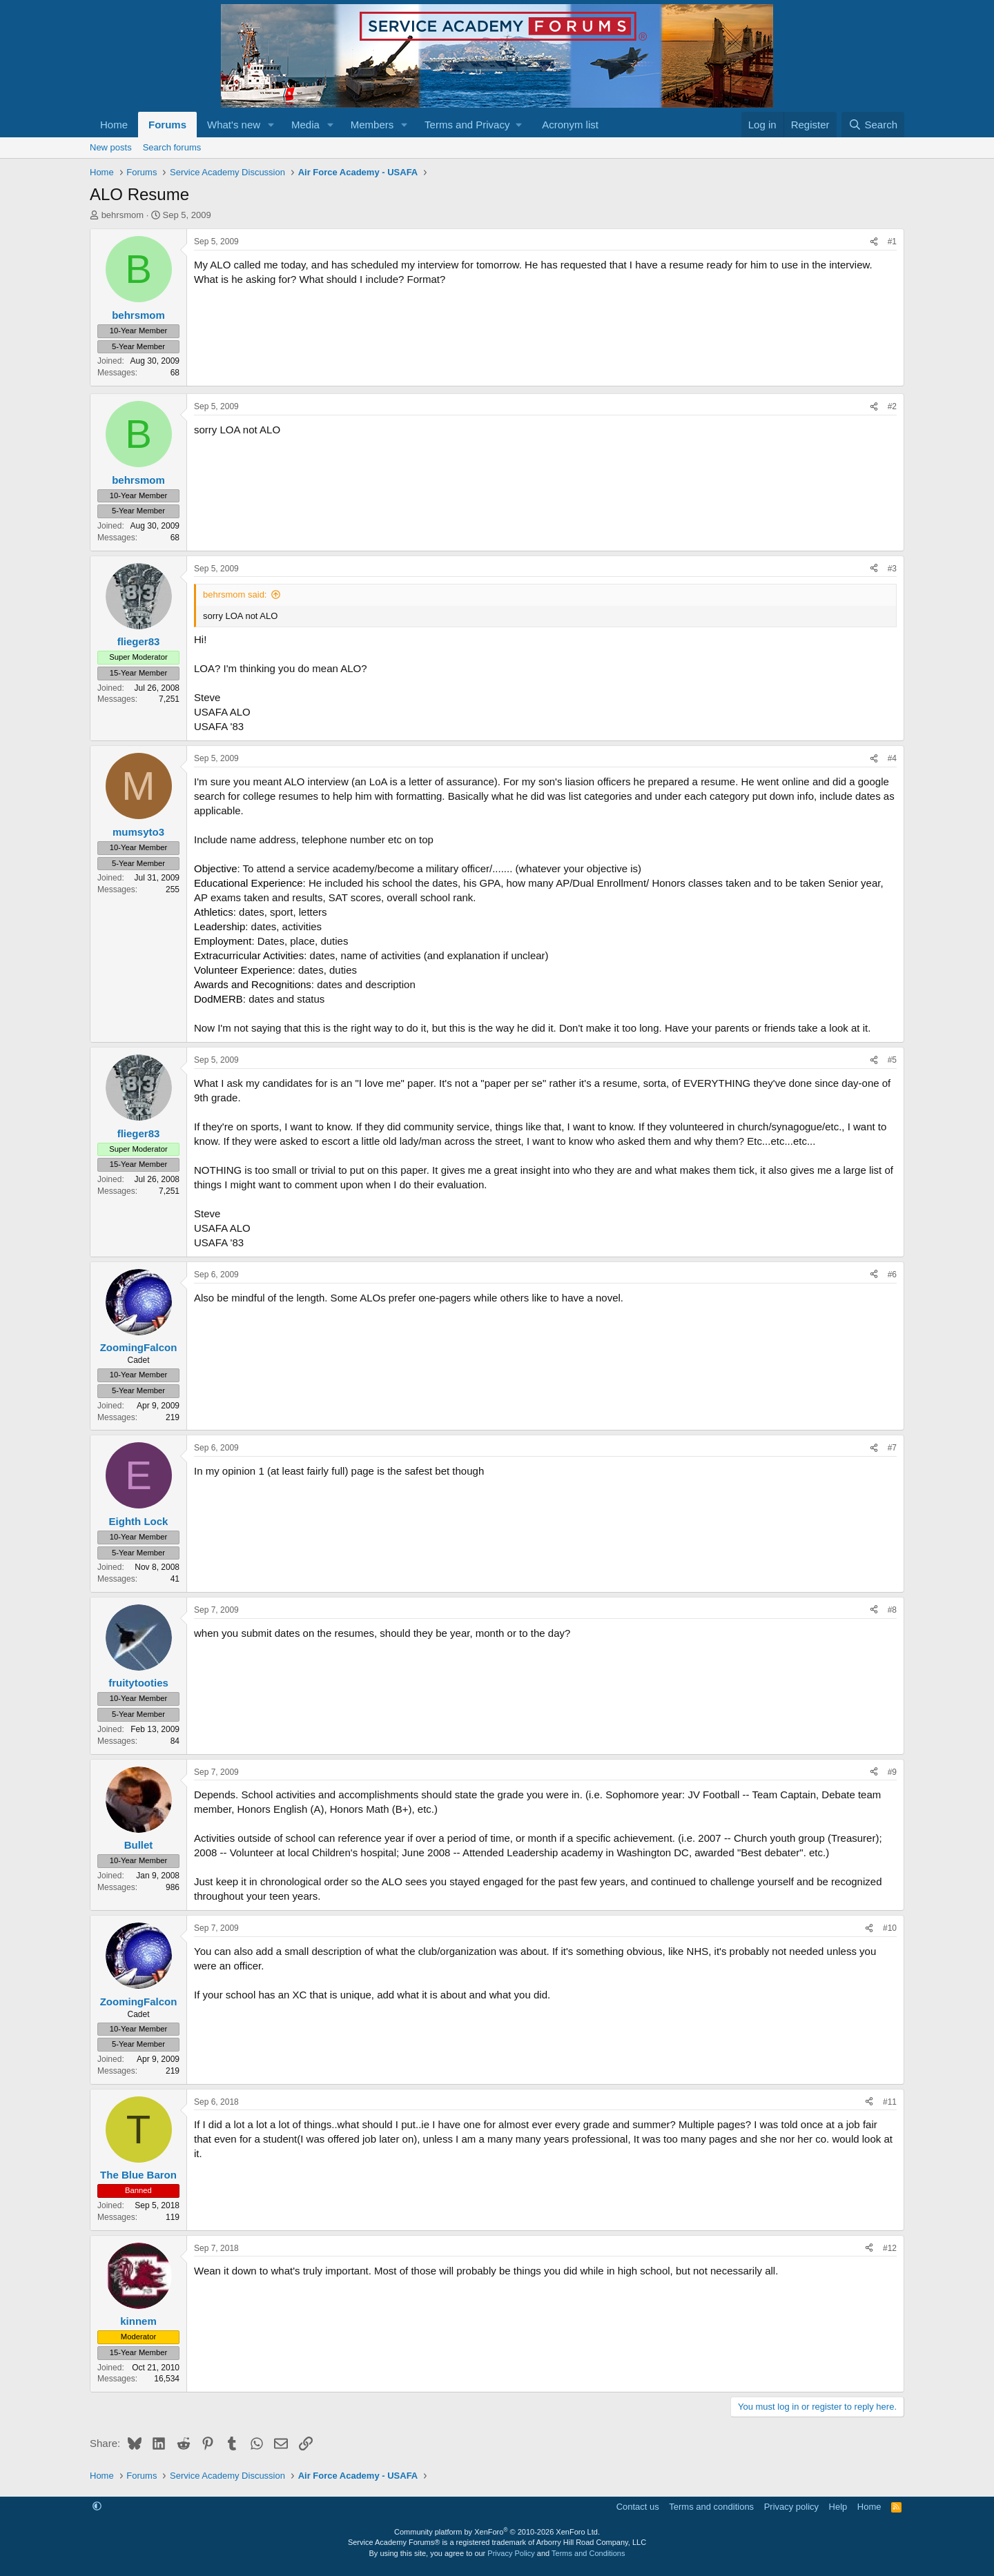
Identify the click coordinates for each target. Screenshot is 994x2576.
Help (838, 2506)
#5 (892, 1060)
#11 (890, 2102)
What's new (233, 124)
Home (114, 124)
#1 (892, 241)
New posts (111, 147)
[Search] (872, 124)
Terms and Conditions (588, 2553)
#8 (892, 1610)
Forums (167, 124)
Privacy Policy (510, 2553)
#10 (890, 1928)
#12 (890, 2248)
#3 (892, 568)
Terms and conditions (711, 2506)
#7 (892, 1448)
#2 (892, 406)
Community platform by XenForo (497, 2532)
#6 (892, 1274)
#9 (892, 1772)
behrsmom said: (234, 594)
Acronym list (570, 124)
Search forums (172, 147)
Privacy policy (791, 2506)
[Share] (874, 242)
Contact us (637, 2506)
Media (305, 124)
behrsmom (122, 215)
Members (372, 124)
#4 (892, 758)
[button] (271, 124)
